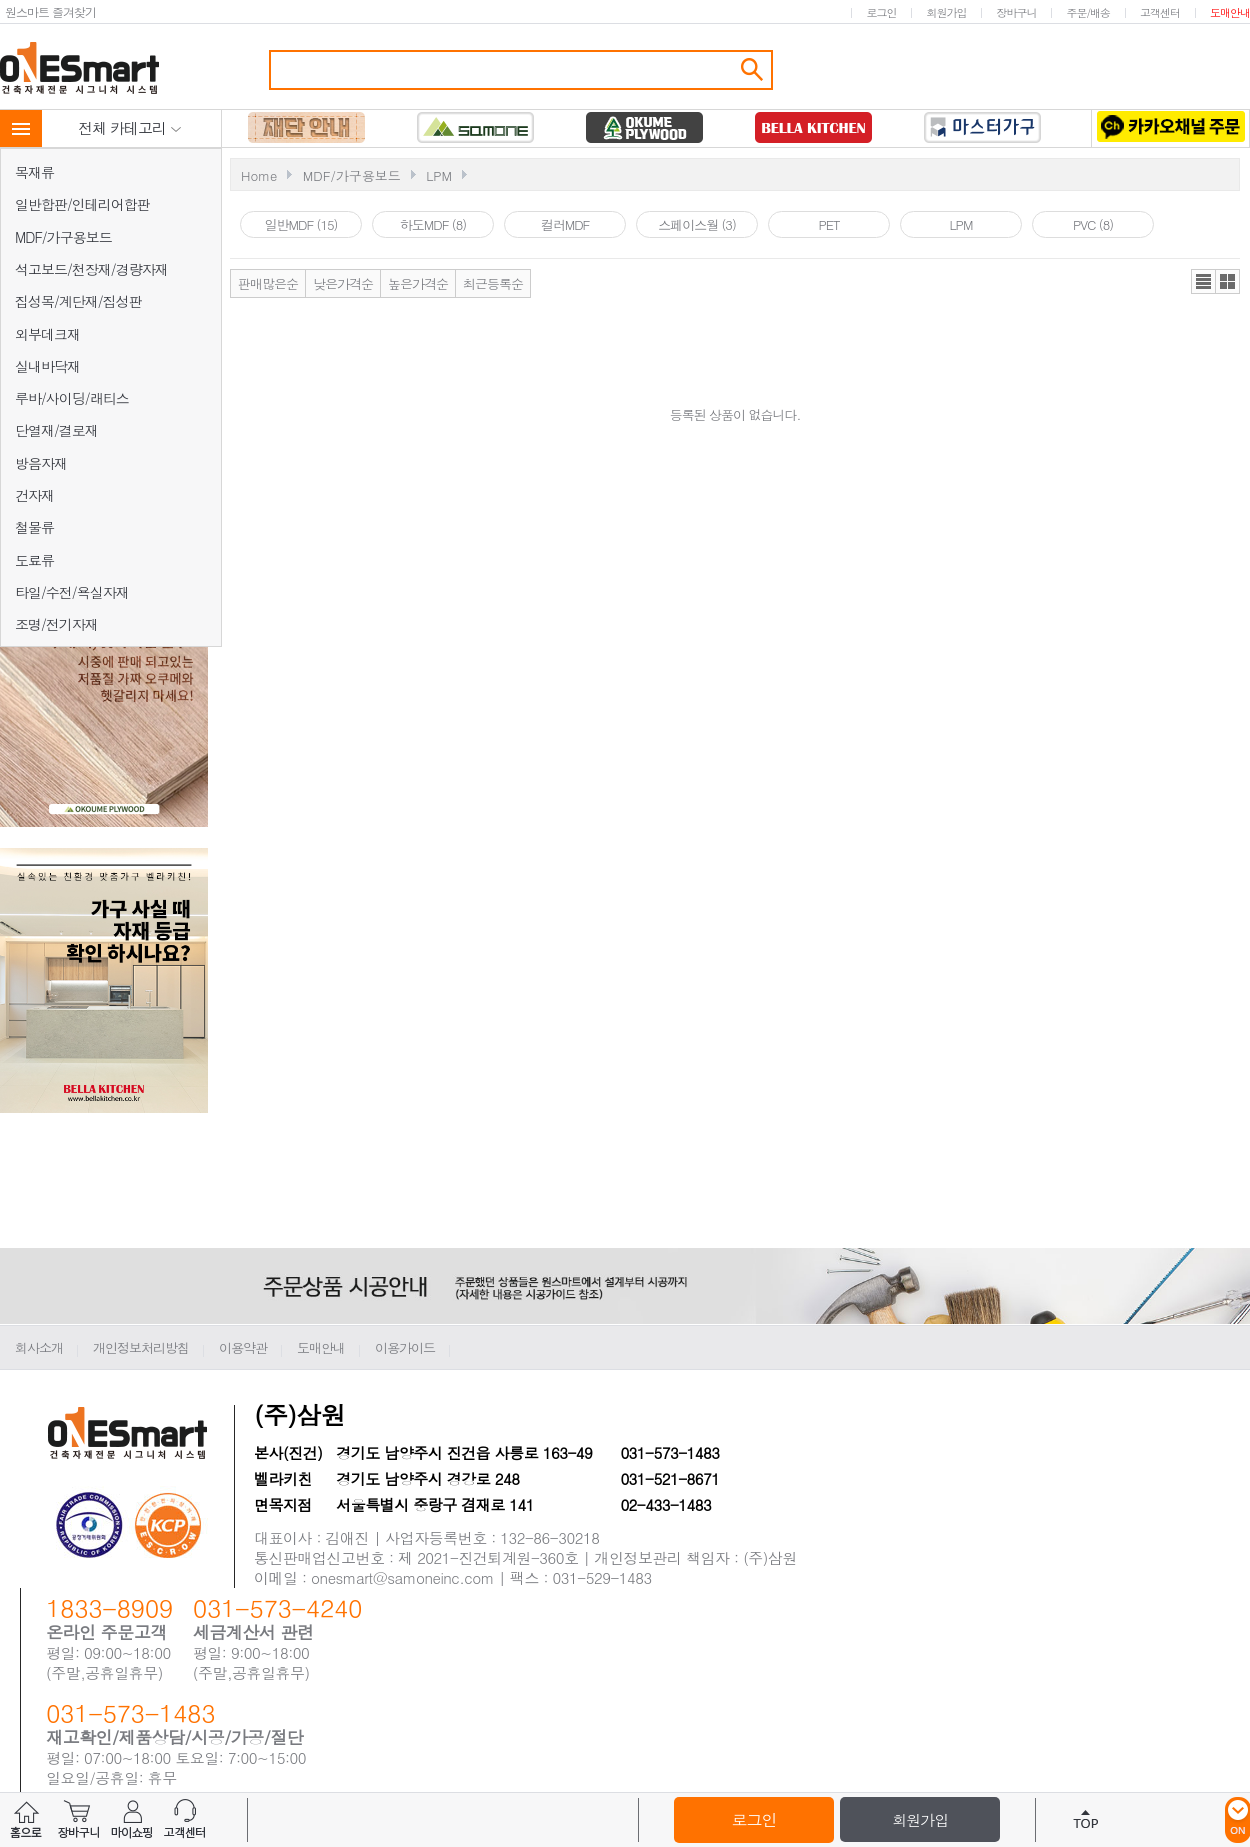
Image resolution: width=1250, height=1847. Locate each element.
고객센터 (1160, 12)
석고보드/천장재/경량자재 (91, 269)
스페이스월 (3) (697, 224)
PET (828, 224)
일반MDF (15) (301, 224)
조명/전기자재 (56, 624)
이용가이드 (405, 1347)
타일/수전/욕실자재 (72, 592)
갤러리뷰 (1227, 281)
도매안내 (1230, 12)
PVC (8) (1093, 224)
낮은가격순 (343, 283)
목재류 (34, 172)
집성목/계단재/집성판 (78, 301)
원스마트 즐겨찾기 (50, 11)
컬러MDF (565, 224)
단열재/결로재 (56, 430)
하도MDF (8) (433, 224)
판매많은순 (268, 283)
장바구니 (1016, 12)
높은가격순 (418, 283)
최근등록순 (493, 283)
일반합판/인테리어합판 (82, 204)
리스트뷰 (1203, 281)
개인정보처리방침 (141, 1347)
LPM (439, 175)
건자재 (34, 495)
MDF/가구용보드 (63, 237)
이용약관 (243, 1347)
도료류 (34, 560)
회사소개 (39, 1347)
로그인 (881, 12)
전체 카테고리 (130, 127)
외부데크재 (47, 334)
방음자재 (41, 463)
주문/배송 (1088, 12)
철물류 (34, 527)
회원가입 (946, 12)
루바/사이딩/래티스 (72, 398)
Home (259, 175)
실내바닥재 (47, 366)
